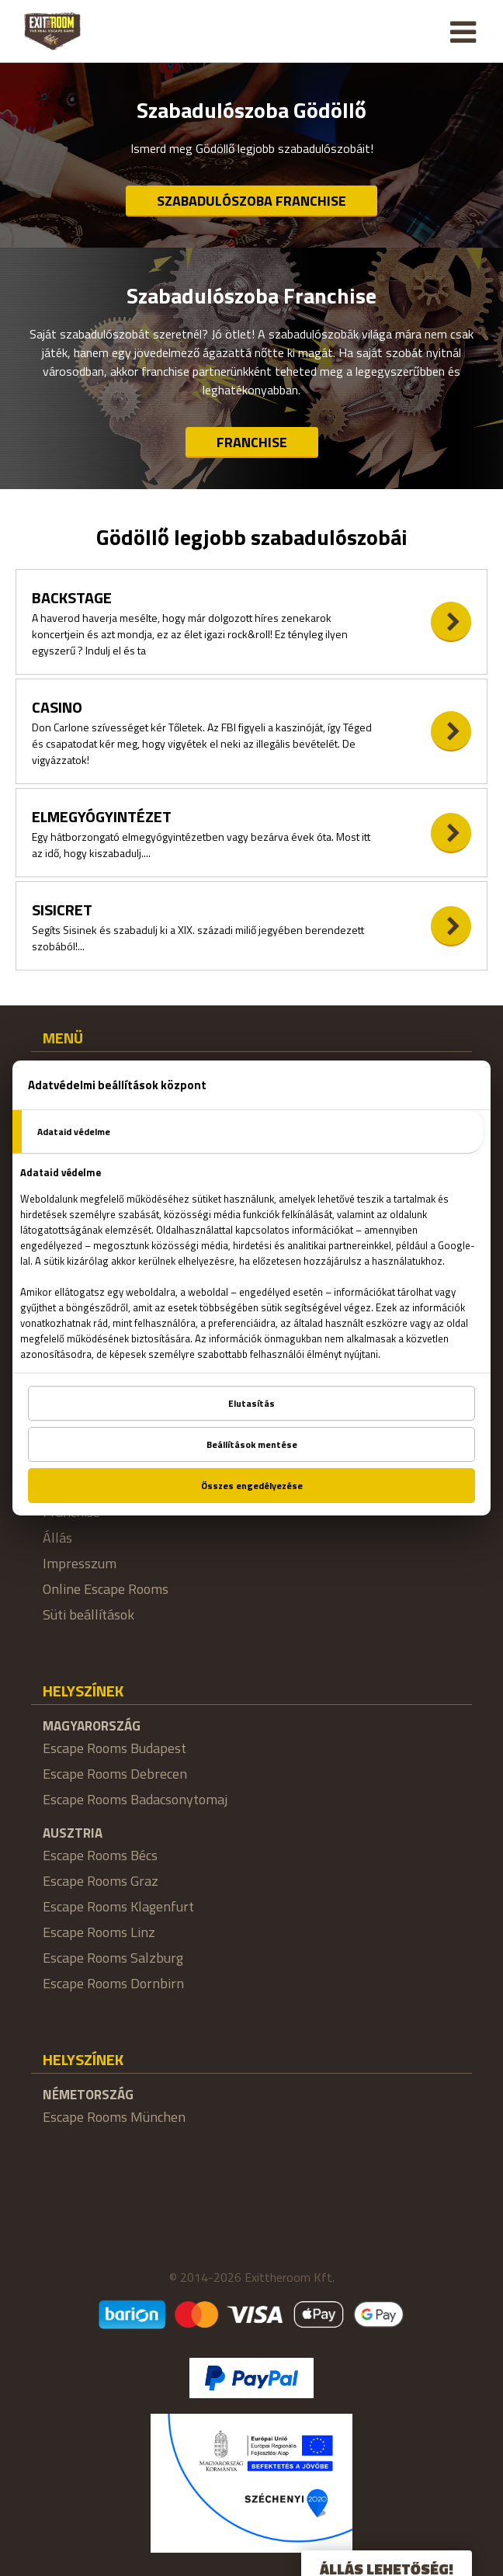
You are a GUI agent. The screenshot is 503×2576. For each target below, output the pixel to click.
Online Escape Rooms (105, 1588)
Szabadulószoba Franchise (251, 200)
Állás (57, 1537)
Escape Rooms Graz (100, 1880)
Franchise (252, 442)
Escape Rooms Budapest (114, 1748)
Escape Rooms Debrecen (115, 1773)
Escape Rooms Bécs (100, 1855)
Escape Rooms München (114, 2116)
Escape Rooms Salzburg (113, 1957)
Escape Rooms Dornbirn (113, 1983)
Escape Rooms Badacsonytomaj (135, 1799)
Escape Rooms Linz (99, 1932)
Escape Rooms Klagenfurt (118, 1906)
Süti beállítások (88, 1614)
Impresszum (79, 1563)
